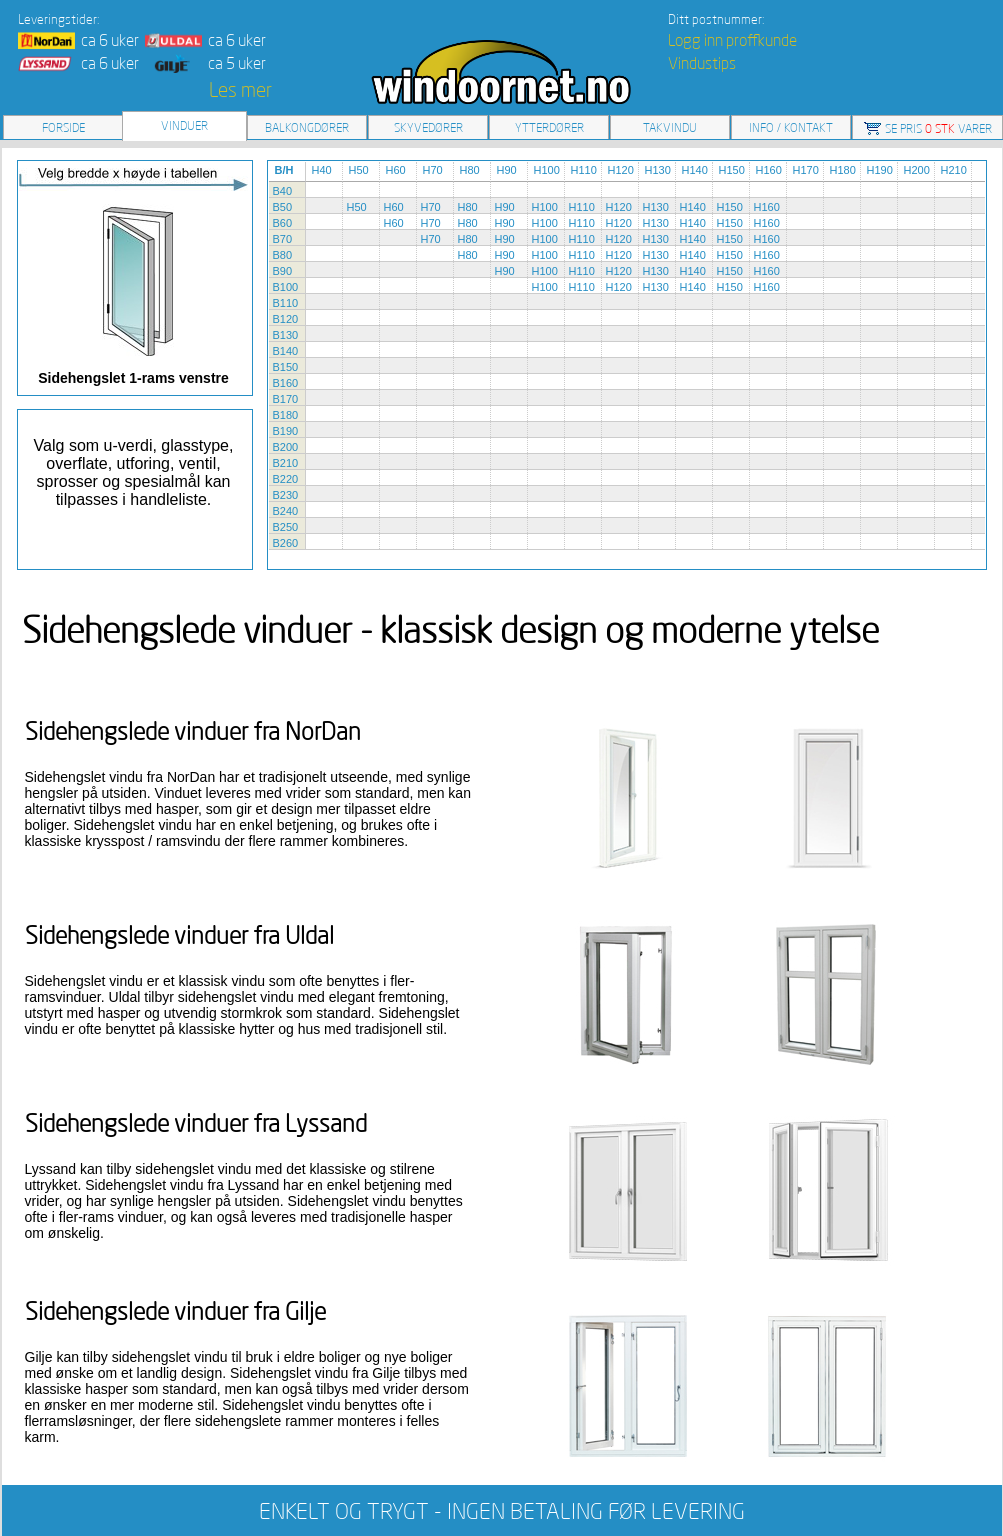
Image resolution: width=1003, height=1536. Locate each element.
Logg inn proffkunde (732, 40)
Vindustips (702, 63)
